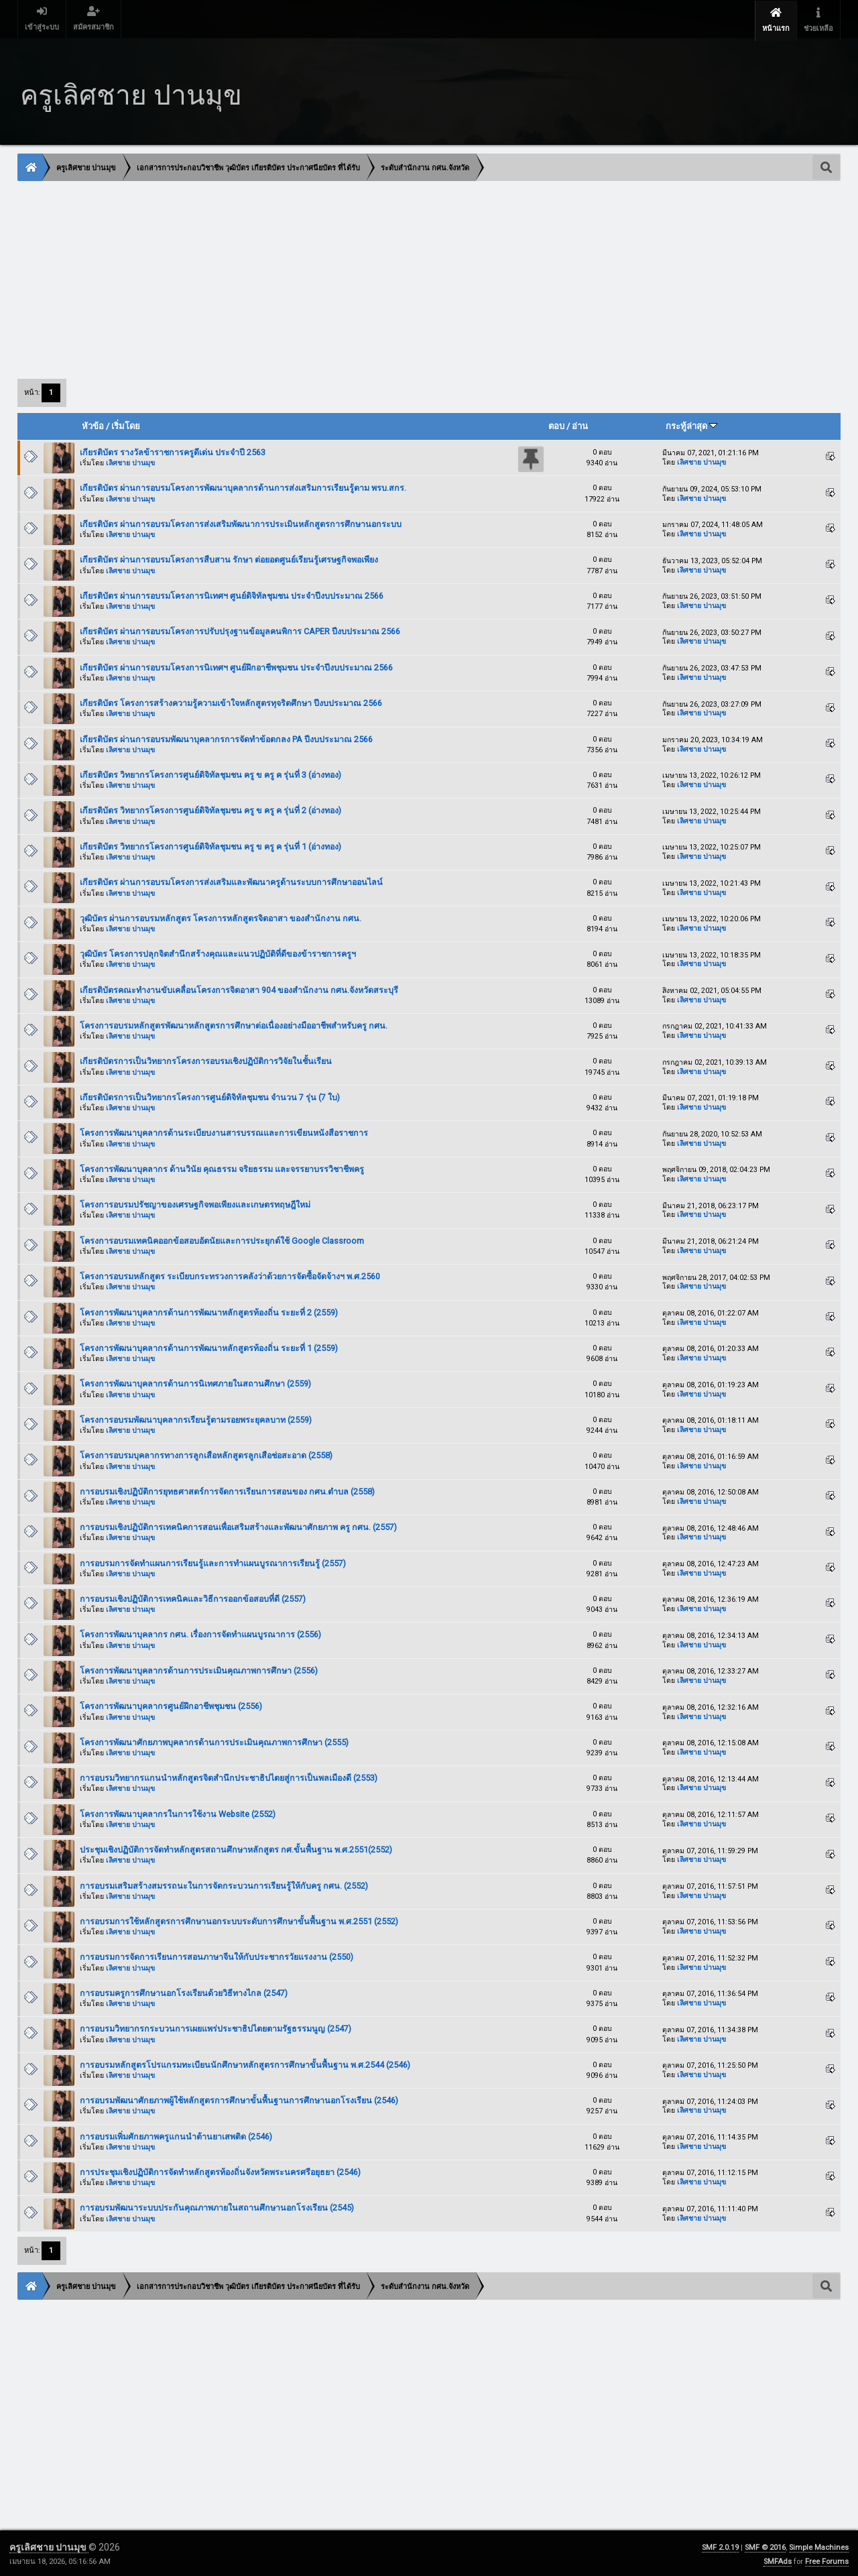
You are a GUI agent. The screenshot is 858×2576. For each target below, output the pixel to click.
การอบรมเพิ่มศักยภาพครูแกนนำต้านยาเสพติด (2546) (176, 2134)
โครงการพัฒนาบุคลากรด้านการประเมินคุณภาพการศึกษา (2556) (199, 1668)
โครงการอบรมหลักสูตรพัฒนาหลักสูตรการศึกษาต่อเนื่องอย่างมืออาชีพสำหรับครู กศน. (233, 1023)
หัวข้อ (93, 424)
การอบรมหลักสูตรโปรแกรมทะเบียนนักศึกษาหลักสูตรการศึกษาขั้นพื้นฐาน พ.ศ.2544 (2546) (245, 2063)
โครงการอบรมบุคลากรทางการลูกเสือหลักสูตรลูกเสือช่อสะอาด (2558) (206, 1453)
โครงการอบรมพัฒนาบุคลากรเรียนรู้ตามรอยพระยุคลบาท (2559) (196, 1418)
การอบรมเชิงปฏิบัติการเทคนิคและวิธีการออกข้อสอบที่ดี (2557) (193, 1597)
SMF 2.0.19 (720, 2545)
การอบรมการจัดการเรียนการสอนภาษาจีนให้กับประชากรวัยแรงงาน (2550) (216, 1955)
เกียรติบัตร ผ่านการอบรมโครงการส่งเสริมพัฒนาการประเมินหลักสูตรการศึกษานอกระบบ (241, 522)
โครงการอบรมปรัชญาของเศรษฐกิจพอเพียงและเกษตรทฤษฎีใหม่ (195, 1202)
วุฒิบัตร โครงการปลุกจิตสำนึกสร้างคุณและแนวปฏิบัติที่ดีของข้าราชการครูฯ (218, 952)
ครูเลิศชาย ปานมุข (48, 2545)
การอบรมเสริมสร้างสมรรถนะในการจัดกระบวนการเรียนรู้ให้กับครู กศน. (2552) (224, 1883)
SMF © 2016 (765, 2545)
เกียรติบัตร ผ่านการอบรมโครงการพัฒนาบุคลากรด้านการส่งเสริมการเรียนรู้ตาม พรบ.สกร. (243, 486)
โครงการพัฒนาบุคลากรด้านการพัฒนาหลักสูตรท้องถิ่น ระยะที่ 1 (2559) (209, 1346)
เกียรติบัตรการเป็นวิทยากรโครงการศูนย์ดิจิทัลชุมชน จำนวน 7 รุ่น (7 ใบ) (210, 1095)
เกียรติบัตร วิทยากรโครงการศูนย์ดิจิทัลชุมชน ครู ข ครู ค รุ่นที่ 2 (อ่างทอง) (210, 808)
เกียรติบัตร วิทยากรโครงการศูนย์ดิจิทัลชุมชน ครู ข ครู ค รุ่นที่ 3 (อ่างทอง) (210, 773)
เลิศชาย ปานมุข (130, 461)
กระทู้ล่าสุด (691, 424)
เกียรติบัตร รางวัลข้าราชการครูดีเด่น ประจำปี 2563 (172, 450)
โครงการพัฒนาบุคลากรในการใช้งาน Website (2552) (177, 1812)
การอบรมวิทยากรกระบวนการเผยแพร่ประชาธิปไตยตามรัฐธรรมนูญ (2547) (215, 2027)
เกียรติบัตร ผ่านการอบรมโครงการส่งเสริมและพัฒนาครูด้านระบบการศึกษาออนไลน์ (231, 880)
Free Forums (827, 2559)
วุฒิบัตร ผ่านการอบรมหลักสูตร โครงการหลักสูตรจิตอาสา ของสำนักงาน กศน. (220, 916)
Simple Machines (819, 2545)
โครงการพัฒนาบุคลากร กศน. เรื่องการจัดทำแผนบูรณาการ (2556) (200, 1632)
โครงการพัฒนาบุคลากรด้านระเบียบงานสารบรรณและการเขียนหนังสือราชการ (224, 1131)
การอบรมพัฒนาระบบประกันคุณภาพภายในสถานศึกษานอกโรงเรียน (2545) (217, 2206)
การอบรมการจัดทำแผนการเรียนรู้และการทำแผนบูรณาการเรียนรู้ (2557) (213, 1561)
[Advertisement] (420, 277)
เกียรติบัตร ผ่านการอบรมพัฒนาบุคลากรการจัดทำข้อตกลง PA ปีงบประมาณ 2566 (226, 736)
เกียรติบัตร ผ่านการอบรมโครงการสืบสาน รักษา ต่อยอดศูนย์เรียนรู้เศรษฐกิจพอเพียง (229, 557)
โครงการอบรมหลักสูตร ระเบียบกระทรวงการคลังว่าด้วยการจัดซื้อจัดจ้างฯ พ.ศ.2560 (230, 1274)
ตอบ (556, 424)
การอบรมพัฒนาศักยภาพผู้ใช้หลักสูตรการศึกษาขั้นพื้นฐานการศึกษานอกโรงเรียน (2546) (239, 2098)
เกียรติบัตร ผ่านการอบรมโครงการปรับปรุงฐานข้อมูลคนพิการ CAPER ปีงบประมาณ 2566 (240, 629)
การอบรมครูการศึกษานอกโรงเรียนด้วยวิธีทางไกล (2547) (184, 1991)
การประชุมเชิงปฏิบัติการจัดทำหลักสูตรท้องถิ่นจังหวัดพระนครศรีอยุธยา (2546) (220, 2170)
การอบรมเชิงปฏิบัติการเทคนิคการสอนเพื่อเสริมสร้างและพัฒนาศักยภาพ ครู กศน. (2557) (238, 1525)
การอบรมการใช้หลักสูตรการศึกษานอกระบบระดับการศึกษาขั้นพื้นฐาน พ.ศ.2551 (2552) (239, 1919)
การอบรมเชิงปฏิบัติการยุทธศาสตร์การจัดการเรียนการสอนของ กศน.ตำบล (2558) (227, 1489)
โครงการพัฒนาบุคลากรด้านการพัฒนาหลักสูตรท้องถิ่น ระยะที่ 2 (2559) (209, 1310)
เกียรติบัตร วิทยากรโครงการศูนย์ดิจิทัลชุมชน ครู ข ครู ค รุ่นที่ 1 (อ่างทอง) (210, 844)
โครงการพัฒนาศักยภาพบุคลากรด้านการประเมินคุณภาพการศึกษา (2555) (214, 1740)
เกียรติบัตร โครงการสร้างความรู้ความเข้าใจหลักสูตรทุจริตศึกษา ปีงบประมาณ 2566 (231, 701)
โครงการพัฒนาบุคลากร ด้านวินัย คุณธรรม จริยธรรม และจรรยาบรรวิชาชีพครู (222, 1167)
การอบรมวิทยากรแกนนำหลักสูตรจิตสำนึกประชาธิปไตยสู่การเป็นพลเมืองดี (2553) (228, 1776)
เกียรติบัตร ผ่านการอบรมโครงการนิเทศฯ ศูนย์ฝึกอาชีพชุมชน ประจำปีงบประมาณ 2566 (236, 665)
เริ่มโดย (125, 424)
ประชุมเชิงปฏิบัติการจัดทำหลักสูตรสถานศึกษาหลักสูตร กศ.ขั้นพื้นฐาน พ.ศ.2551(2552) (236, 1847)
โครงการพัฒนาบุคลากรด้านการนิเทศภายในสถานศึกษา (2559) (195, 1382)
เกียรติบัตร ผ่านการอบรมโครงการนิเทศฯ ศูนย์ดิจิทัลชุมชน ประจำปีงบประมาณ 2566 (231, 594)
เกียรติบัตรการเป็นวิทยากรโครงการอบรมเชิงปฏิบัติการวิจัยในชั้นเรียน (206, 1059)
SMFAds (777, 2559)
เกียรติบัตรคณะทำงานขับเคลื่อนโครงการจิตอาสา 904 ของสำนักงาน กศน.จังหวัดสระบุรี (239, 988)
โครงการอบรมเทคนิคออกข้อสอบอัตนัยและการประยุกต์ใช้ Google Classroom (222, 1239)
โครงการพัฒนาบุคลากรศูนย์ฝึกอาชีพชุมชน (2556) (171, 1704)
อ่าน (580, 424)
